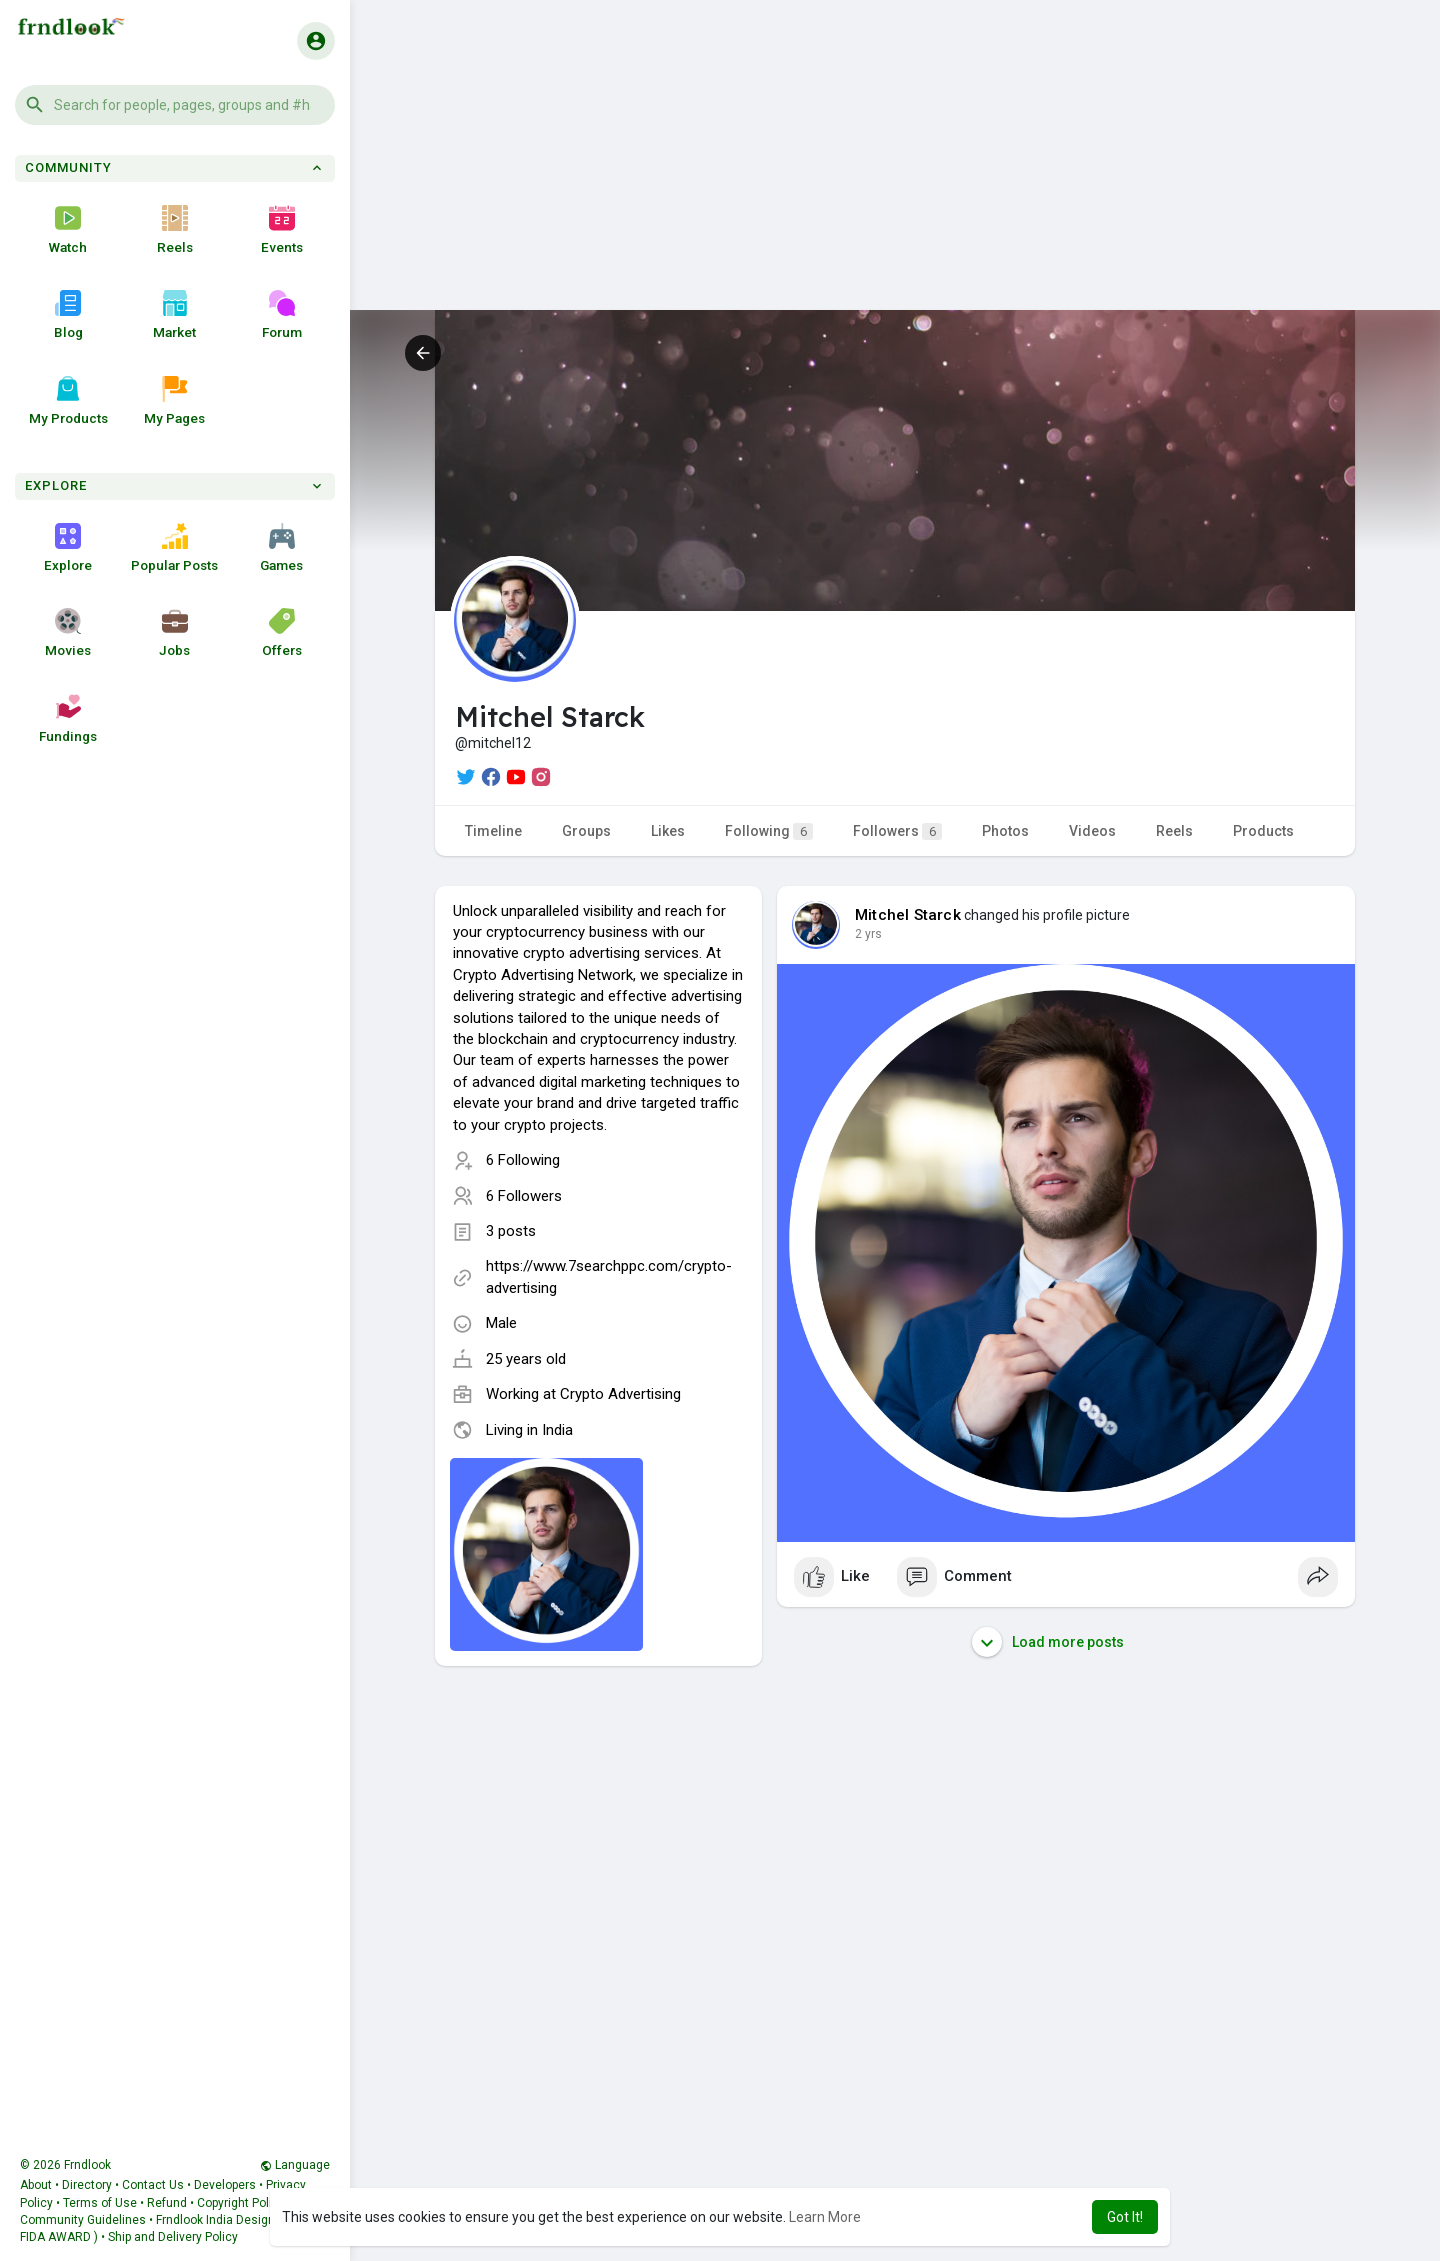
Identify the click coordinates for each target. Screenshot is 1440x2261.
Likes (668, 831)
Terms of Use (100, 2203)
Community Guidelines (83, 2220)
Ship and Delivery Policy (173, 2237)
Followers (897, 831)
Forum (282, 315)
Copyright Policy (241, 2203)
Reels (175, 230)
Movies (68, 633)
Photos (1005, 831)
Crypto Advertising (620, 1394)
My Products (68, 401)
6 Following (523, 1160)
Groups (586, 831)
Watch (68, 230)
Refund (167, 2203)
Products (1263, 831)
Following (769, 831)
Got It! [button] (1125, 2217)
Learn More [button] (825, 2217)
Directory (87, 2185)
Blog (68, 315)
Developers (225, 2185)
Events (282, 230)
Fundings (68, 719)
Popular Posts (174, 548)
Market (174, 315)
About (36, 2185)
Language (295, 2165)
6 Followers (524, 1196)
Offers (282, 633)
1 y (863, 934)
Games (281, 548)
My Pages (174, 401)
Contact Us (153, 2185)
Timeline (493, 831)
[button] (175, 105)
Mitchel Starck (908, 915)
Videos (1092, 831)
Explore (68, 548)
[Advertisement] (895, 170)
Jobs (174, 633)
